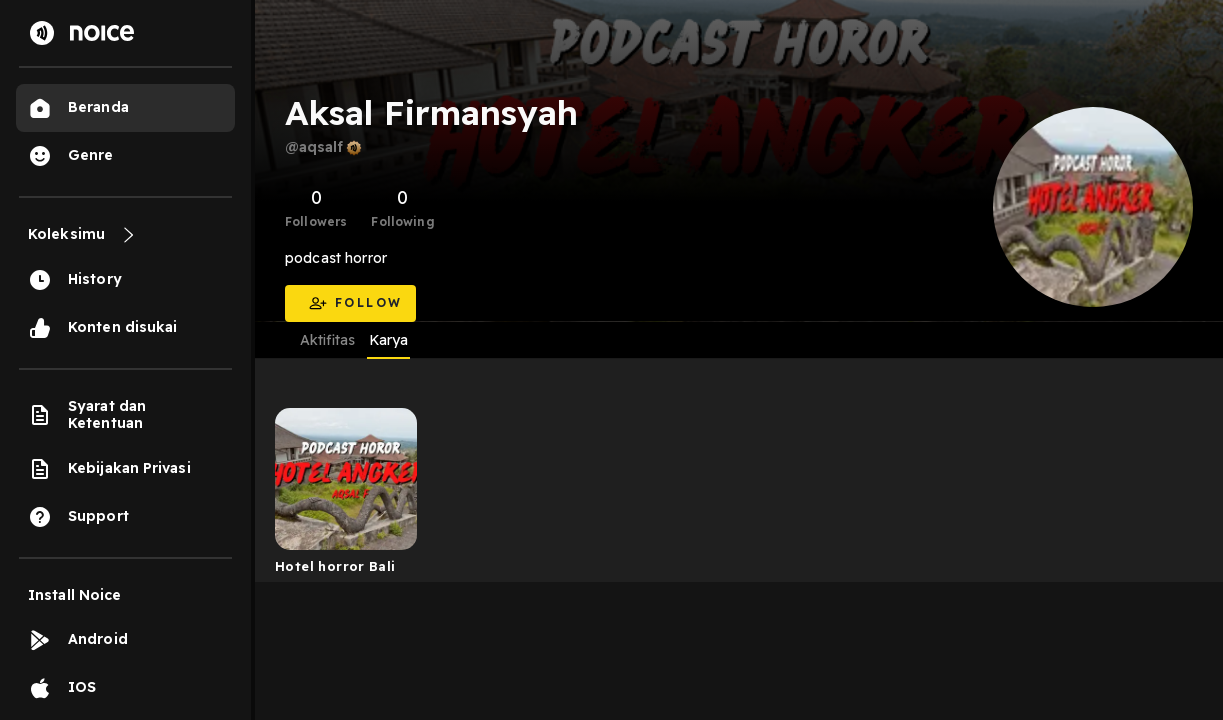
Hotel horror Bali (335, 566)
